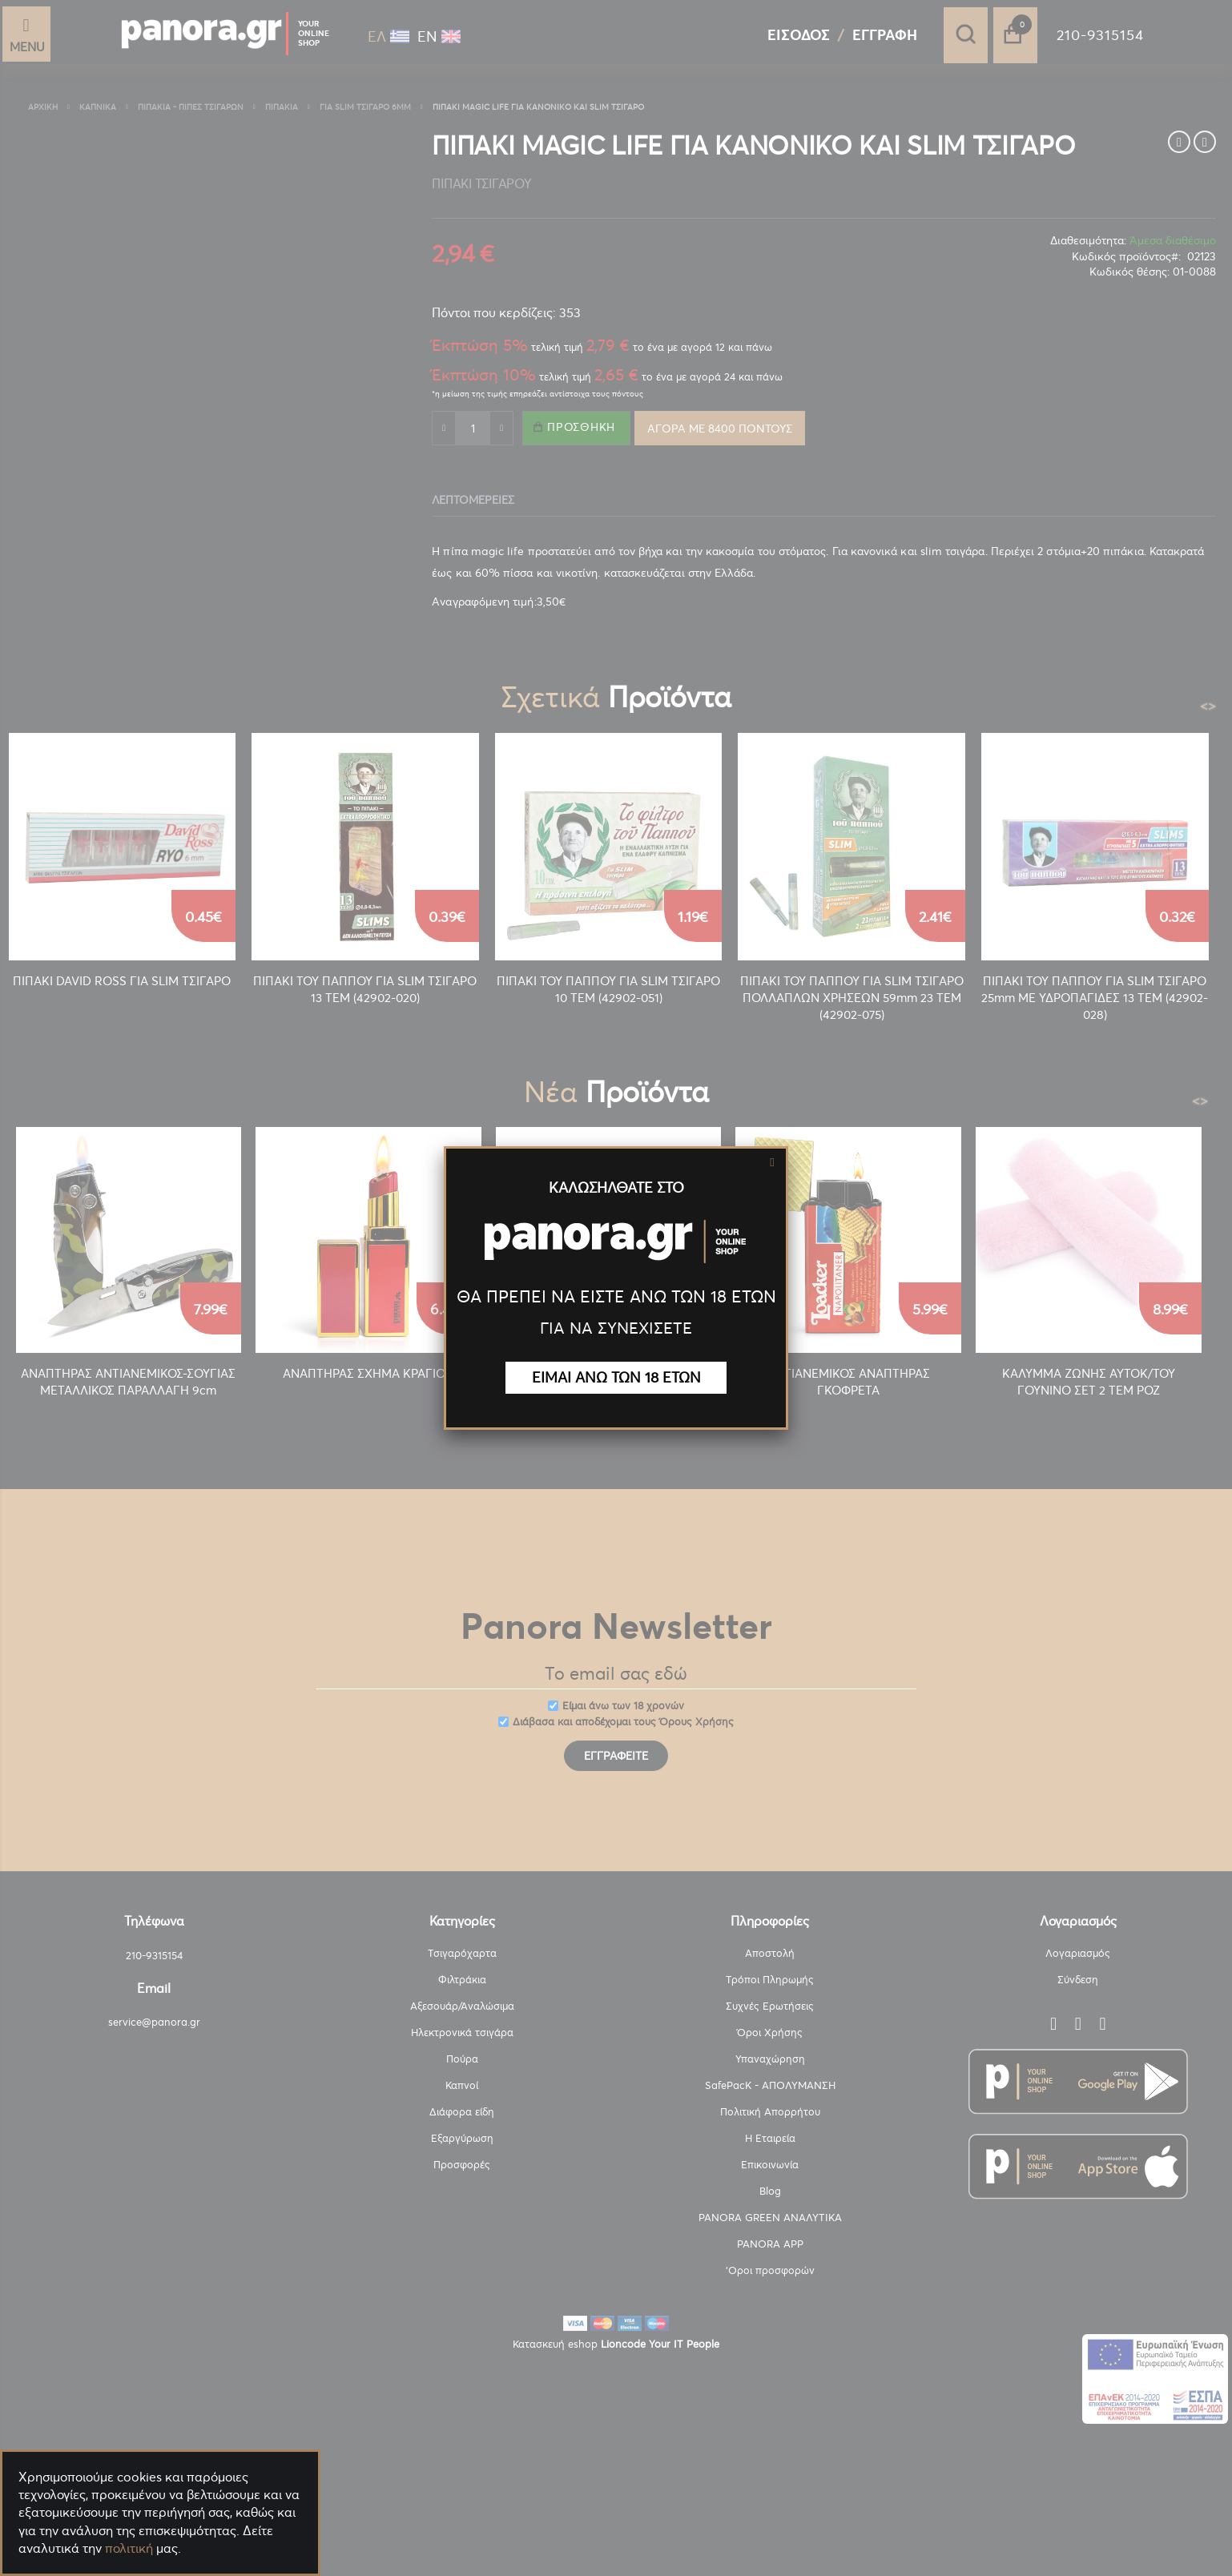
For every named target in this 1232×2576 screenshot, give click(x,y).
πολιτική (129, 2548)
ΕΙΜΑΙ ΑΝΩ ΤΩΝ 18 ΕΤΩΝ (616, 1377)
